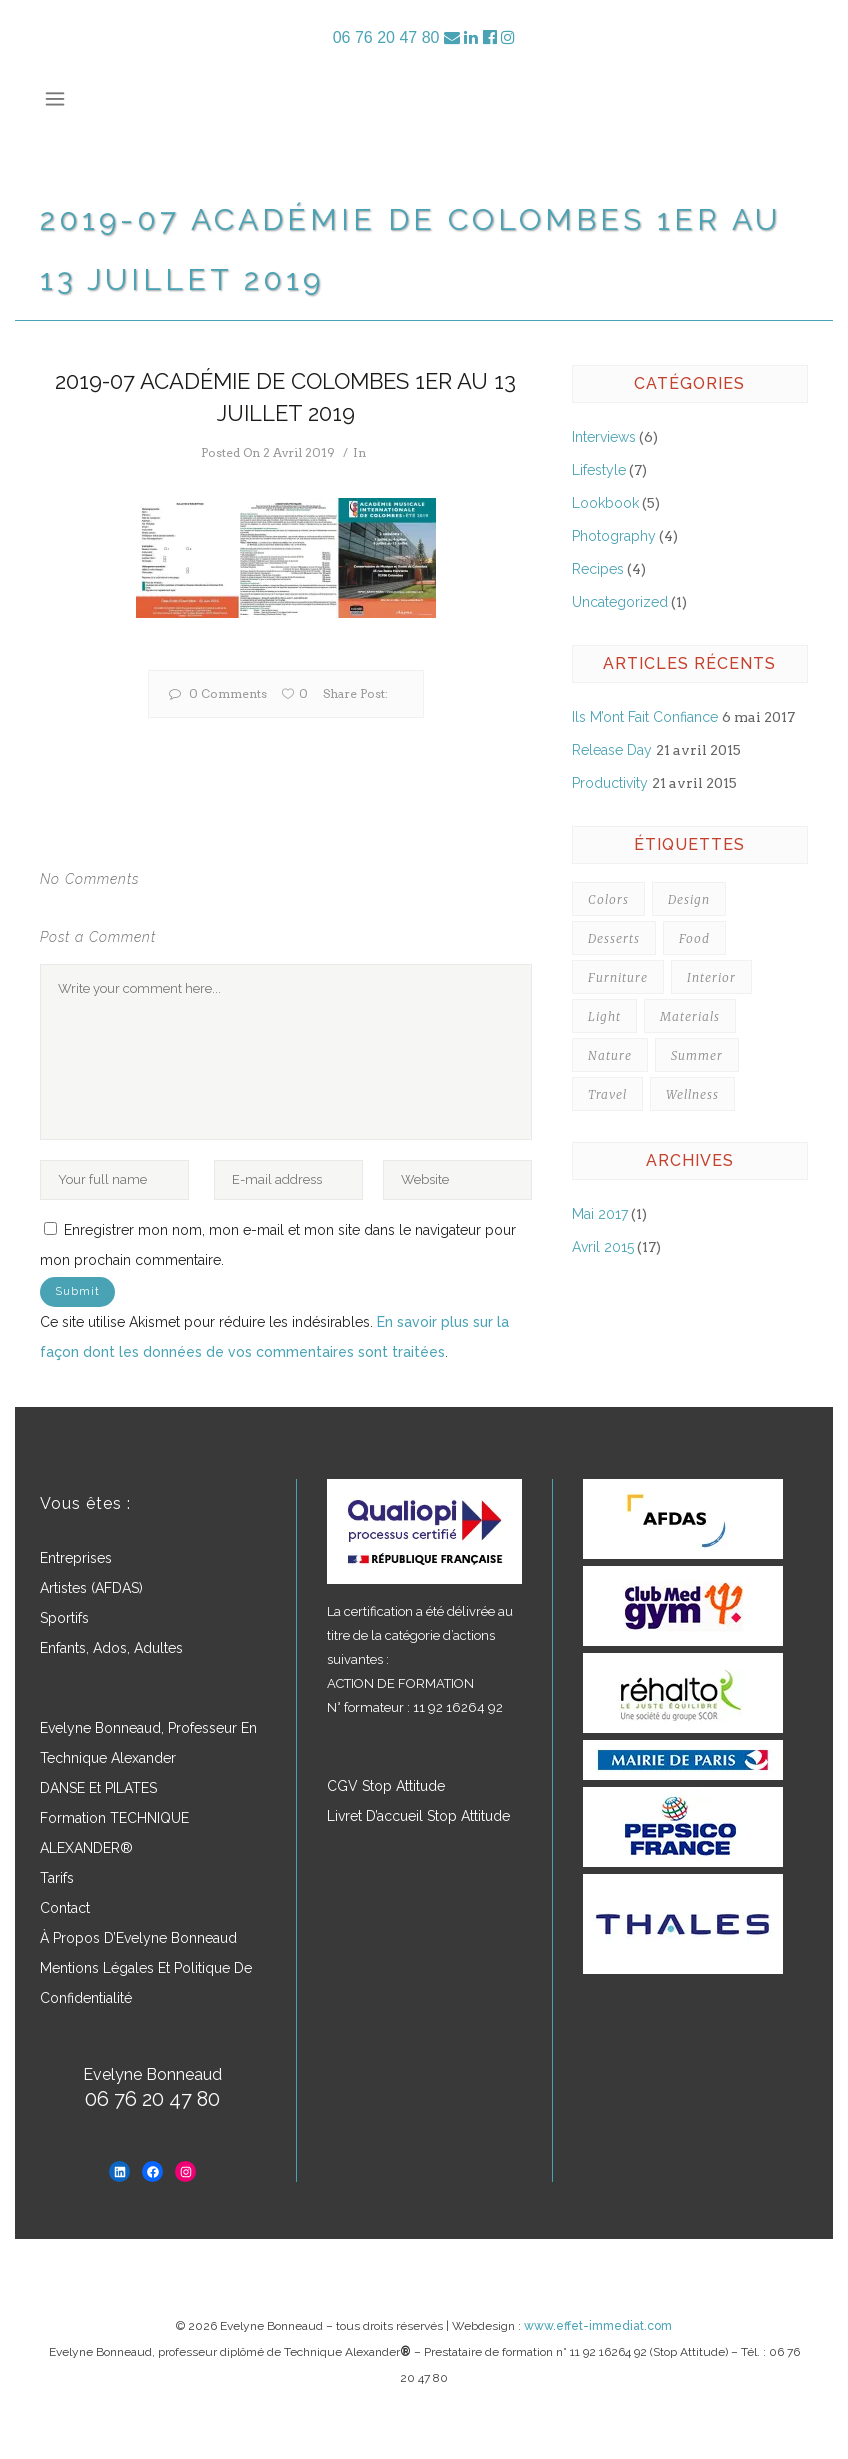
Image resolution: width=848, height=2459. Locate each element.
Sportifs (64, 1618)
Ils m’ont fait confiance (645, 717)
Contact (65, 1908)
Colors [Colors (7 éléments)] (608, 899)
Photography (614, 536)
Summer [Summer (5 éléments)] (697, 1055)
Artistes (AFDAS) (91, 1588)
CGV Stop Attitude (386, 1786)
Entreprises (76, 1558)
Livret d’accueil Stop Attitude (418, 1816)
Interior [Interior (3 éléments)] (711, 977)
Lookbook (605, 503)
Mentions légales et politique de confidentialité (146, 1983)
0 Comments (218, 693)
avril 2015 (603, 1247)
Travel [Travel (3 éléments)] (607, 1094)
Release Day (612, 750)
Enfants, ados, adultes (111, 1648)
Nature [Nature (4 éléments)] (610, 1055)
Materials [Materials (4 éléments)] (690, 1016)
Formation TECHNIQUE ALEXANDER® (114, 1833)
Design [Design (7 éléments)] (689, 899)
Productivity (610, 783)
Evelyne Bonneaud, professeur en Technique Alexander (148, 1743)
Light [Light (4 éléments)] (604, 1016)
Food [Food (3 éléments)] (694, 938)
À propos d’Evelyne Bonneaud (138, 1938)
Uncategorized (620, 602)
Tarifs (57, 1878)
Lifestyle (599, 470)
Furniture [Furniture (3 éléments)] (618, 977)
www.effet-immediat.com (598, 2326)
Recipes (598, 569)
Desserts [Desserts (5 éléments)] (614, 938)
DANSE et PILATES (98, 1788)
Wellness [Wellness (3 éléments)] (692, 1094)
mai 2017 (600, 1214)
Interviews (604, 437)
